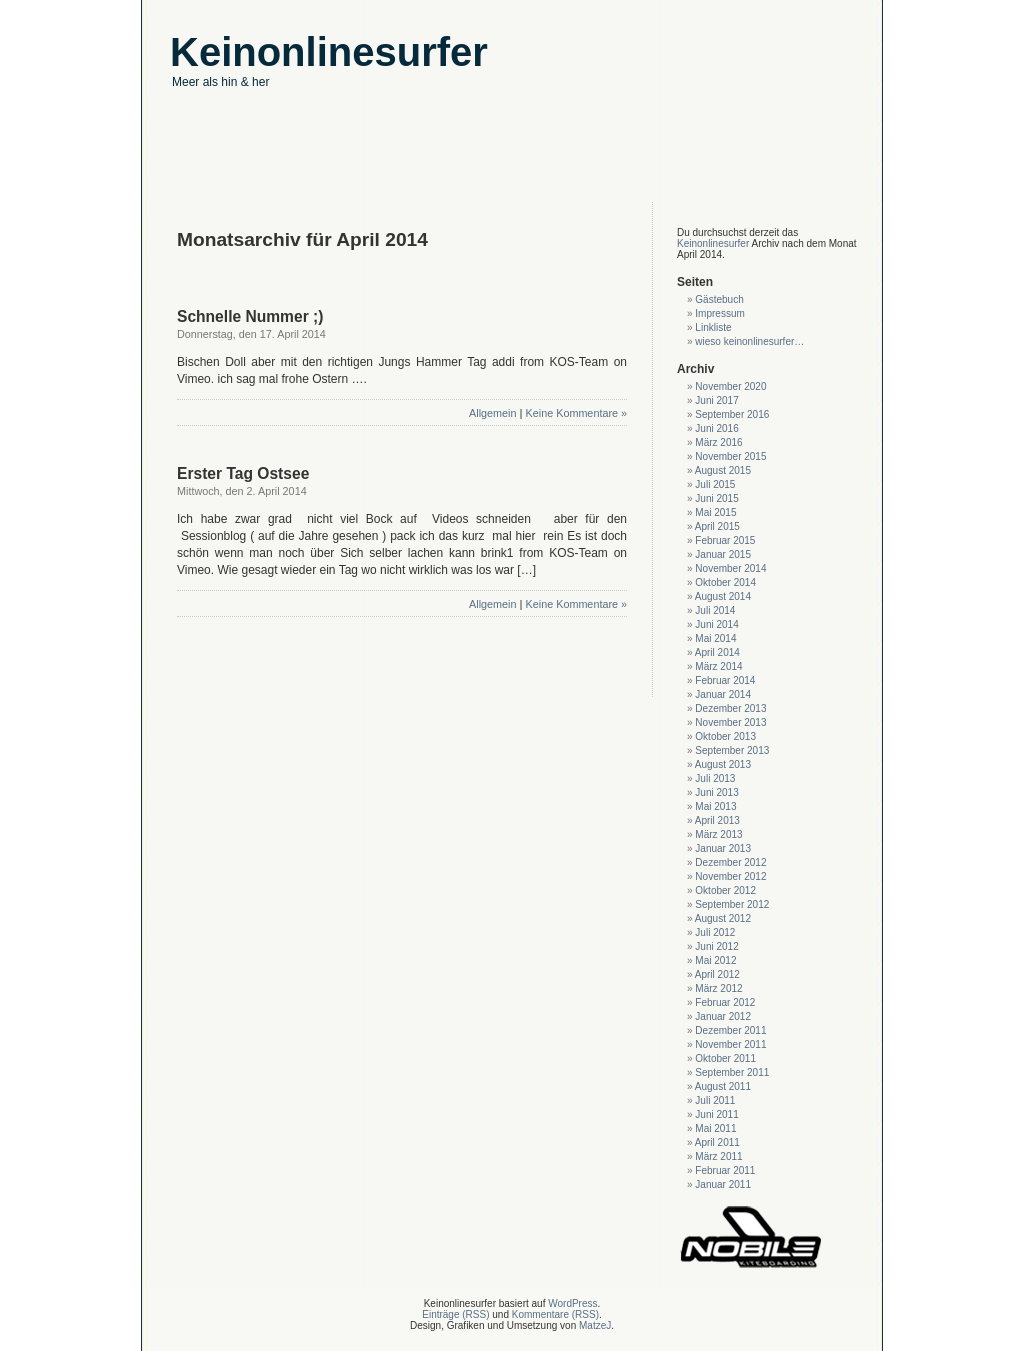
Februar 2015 (725, 540)
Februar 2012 (725, 1002)
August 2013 (723, 764)
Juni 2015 (716, 498)
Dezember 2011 (730, 1030)
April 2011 (717, 1142)
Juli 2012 (715, 932)
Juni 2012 (716, 946)
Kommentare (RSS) (555, 1314)
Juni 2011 (716, 1114)
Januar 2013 (723, 848)
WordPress (572, 1303)
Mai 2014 (715, 638)
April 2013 (717, 820)
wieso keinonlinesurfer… (749, 341)
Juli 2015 (715, 484)
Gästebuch (719, 299)
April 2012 (717, 974)
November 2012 (730, 876)
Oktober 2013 (725, 736)
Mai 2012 (715, 960)
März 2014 (718, 666)
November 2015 (730, 456)
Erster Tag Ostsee (243, 473)
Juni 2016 (716, 428)
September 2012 (732, 904)
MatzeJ (595, 1325)
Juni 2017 (716, 400)
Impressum (719, 313)
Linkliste (713, 327)
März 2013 (718, 834)
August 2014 (723, 596)
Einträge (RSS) (455, 1314)
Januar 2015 (723, 554)
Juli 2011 (715, 1100)
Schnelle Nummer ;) (250, 316)
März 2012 (718, 988)
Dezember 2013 (730, 708)
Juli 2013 (715, 778)
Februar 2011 (725, 1170)
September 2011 (732, 1072)
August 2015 (723, 470)
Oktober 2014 (725, 582)
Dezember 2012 (730, 862)
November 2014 (730, 568)
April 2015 (717, 526)
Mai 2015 (715, 512)
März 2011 (718, 1156)
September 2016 (732, 414)
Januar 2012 (723, 1016)
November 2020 (730, 386)
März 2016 (718, 442)
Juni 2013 (716, 792)
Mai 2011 (715, 1128)
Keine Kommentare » (576, 413)
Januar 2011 (723, 1184)
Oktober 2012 (725, 890)
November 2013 (730, 722)
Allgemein (492, 413)
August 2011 (723, 1086)
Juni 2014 (716, 624)
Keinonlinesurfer (713, 243)
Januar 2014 (723, 694)
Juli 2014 (715, 610)
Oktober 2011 (725, 1058)
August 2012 (723, 918)
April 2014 (717, 652)
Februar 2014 (725, 680)
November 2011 (730, 1044)
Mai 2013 (715, 806)
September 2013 (732, 750)
